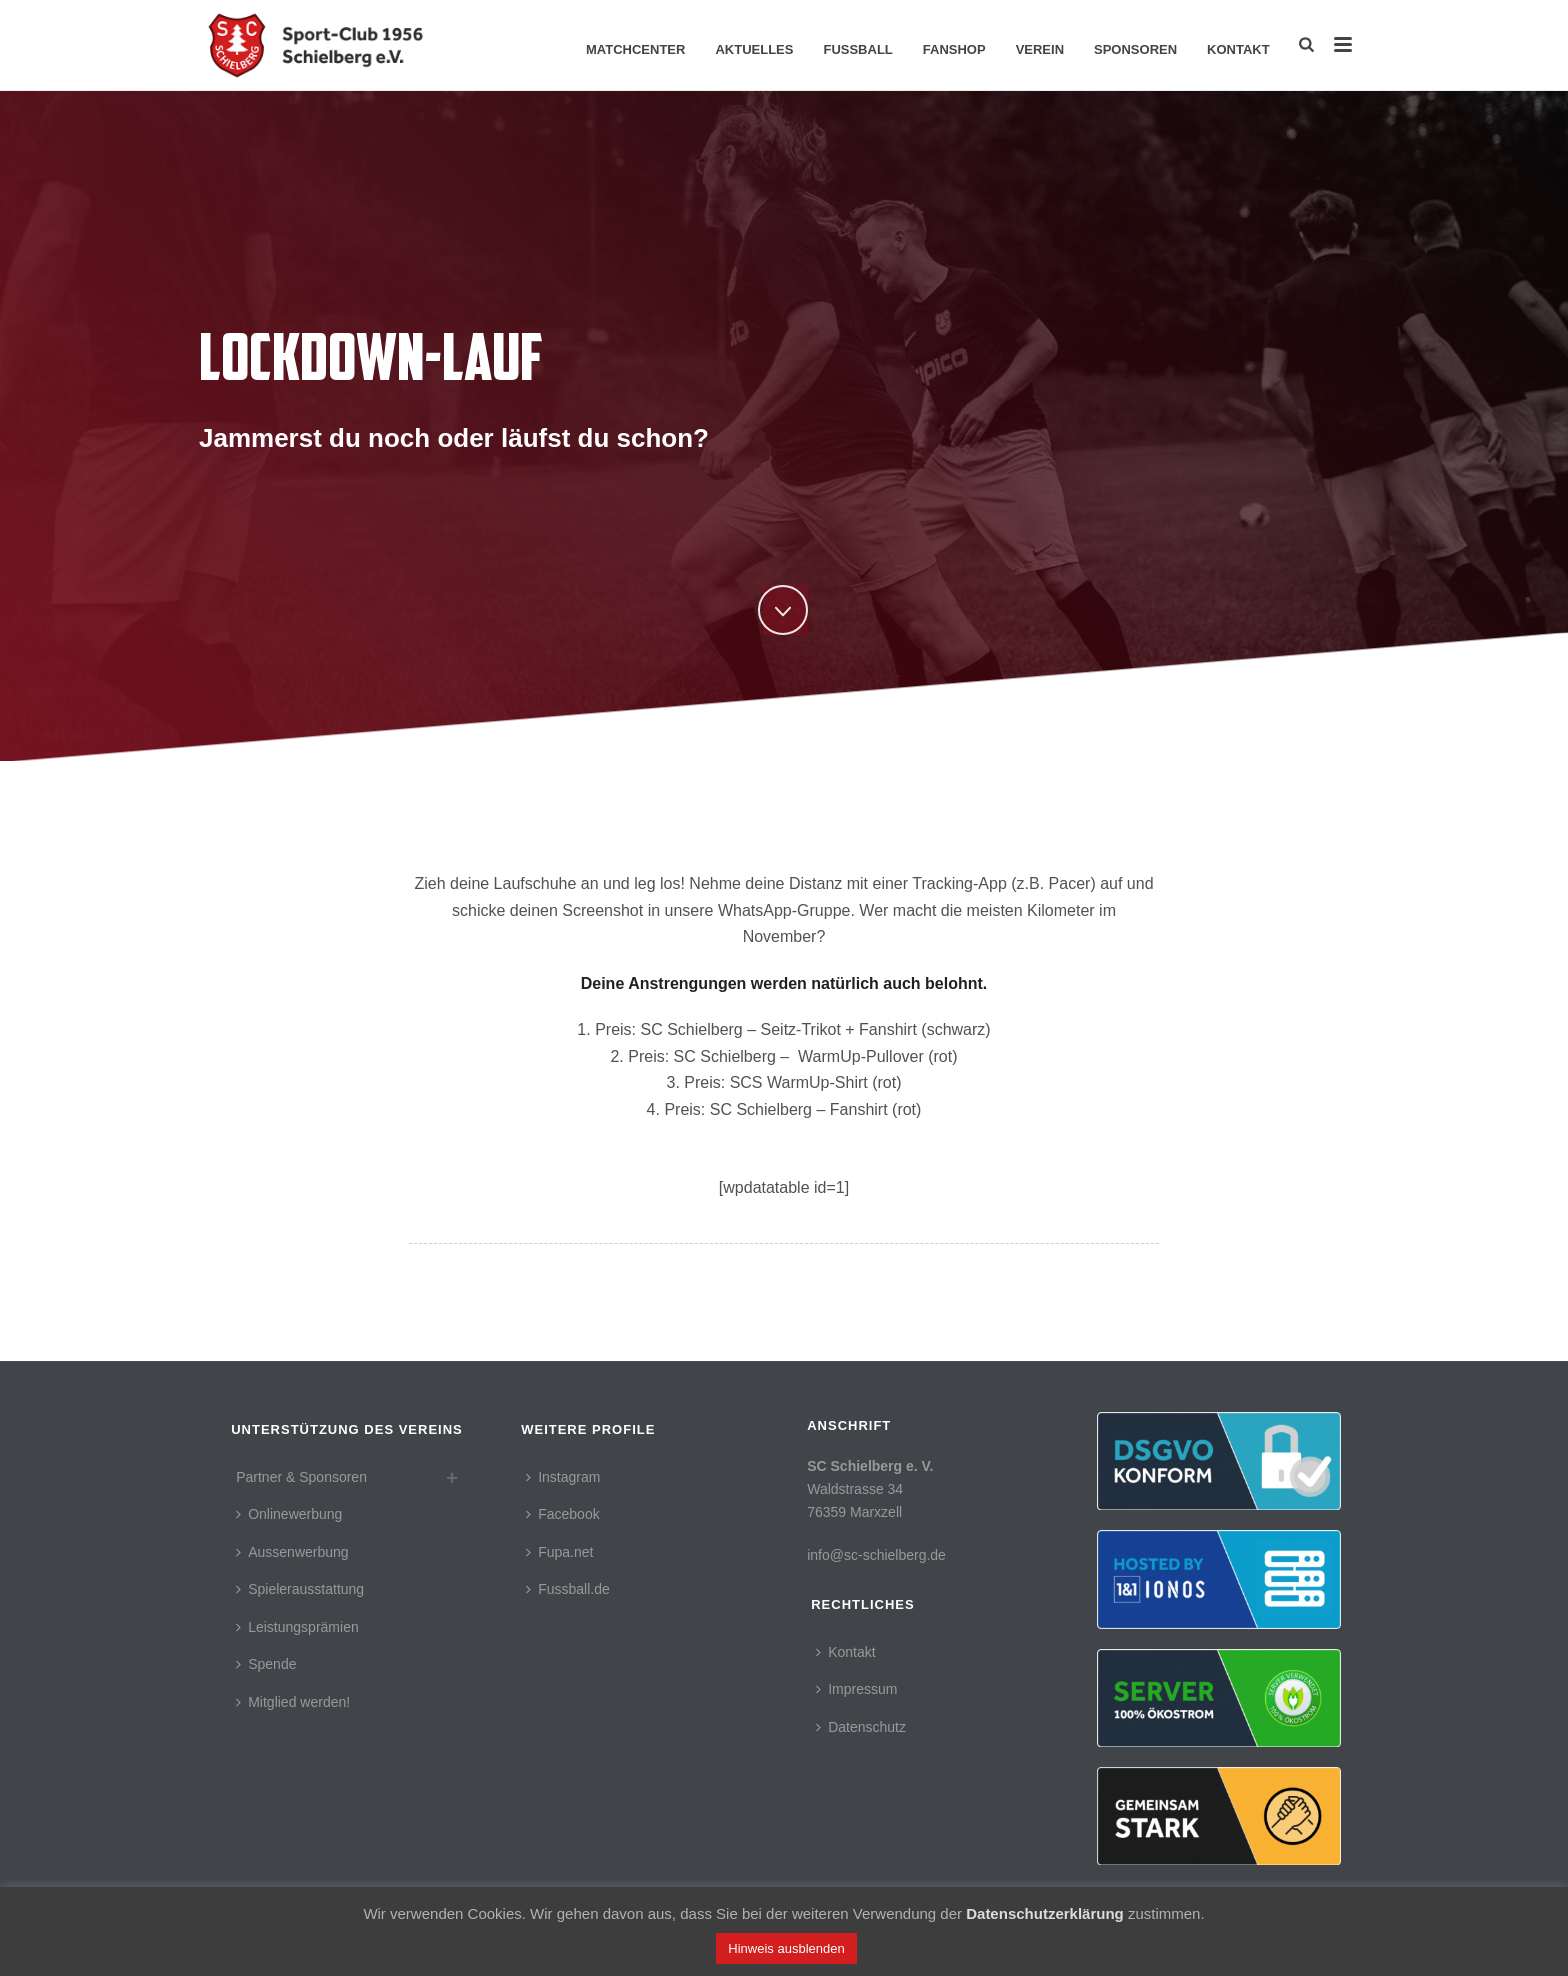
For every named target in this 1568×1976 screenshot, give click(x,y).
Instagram (563, 1477)
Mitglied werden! (293, 1702)
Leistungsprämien (297, 1627)
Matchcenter (635, 49)
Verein (1040, 49)
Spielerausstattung (300, 1589)
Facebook (562, 1514)
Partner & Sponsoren (301, 1477)
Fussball (857, 49)
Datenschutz (861, 1727)
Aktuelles (754, 49)
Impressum (856, 1689)
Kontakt (1238, 49)
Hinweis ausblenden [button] (786, 1948)
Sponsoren (1135, 49)
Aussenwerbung (292, 1552)
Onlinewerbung (289, 1514)
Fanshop (954, 49)
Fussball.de (568, 1589)
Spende (266, 1664)
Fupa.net (559, 1552)
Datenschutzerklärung (1045, 1913)
